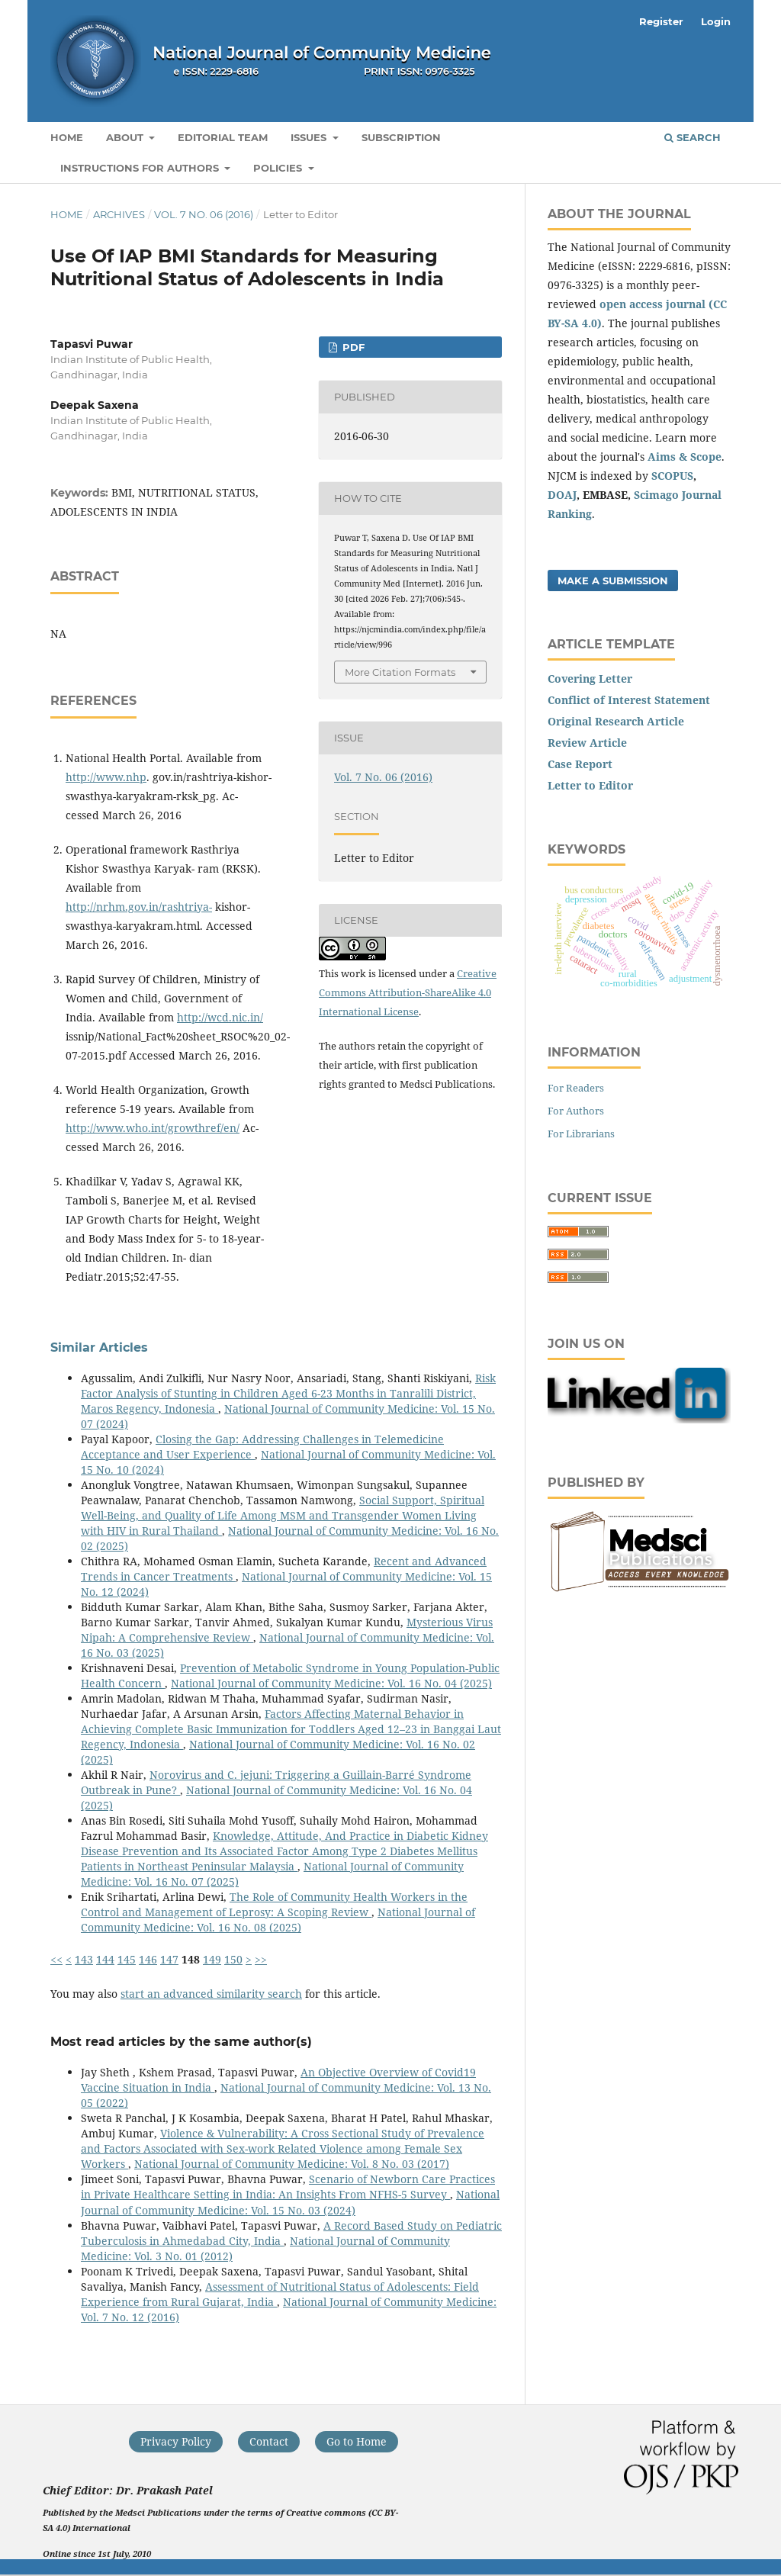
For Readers (576, 1088)
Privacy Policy (175, 2441)
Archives (119, 214)
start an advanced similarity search (211, 1993)
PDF (352, 347)
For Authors (576, 1111)
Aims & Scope (685, 456)
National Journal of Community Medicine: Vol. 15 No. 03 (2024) (290, 2202)
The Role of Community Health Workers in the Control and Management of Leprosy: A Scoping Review (274, 1904)
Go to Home (356, 2441)
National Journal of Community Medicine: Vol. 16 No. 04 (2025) (331, 1683)
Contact (268, 2441)
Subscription (401, 137)
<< (56, 1959)
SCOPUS (672, 475)
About (126, 137)
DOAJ (562, 494)
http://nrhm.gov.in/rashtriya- (139, 906)
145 (126, 1959)
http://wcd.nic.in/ (220, 1017)
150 (233, 1959)
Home (66, 137)
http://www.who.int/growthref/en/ (152, 1128)
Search (692, 137)
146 (148, 1959)
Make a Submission (613, 580)
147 (169, 1959)
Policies (279, 168)
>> (261, 1959)
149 (212, 1959)
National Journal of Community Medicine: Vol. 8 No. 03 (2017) (291, 2163)
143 (84, 1959)
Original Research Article (616, 721)
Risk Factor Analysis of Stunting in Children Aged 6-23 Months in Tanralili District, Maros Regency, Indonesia (288, 1393)
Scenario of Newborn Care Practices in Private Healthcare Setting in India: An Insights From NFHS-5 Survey (288, 2186)
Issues (310, 137)
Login (716, 21)
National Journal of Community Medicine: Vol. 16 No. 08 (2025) (278, 1919)
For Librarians (581, 1133)
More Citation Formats (400, 672)
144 (105, 1959)
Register (661, 21)
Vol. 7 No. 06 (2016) (203, 214)
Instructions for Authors (141, 168)
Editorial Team (223, 137)
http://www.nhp (106, 777)
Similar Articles (99, 1347)
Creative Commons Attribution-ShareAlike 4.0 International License (408, 992)
